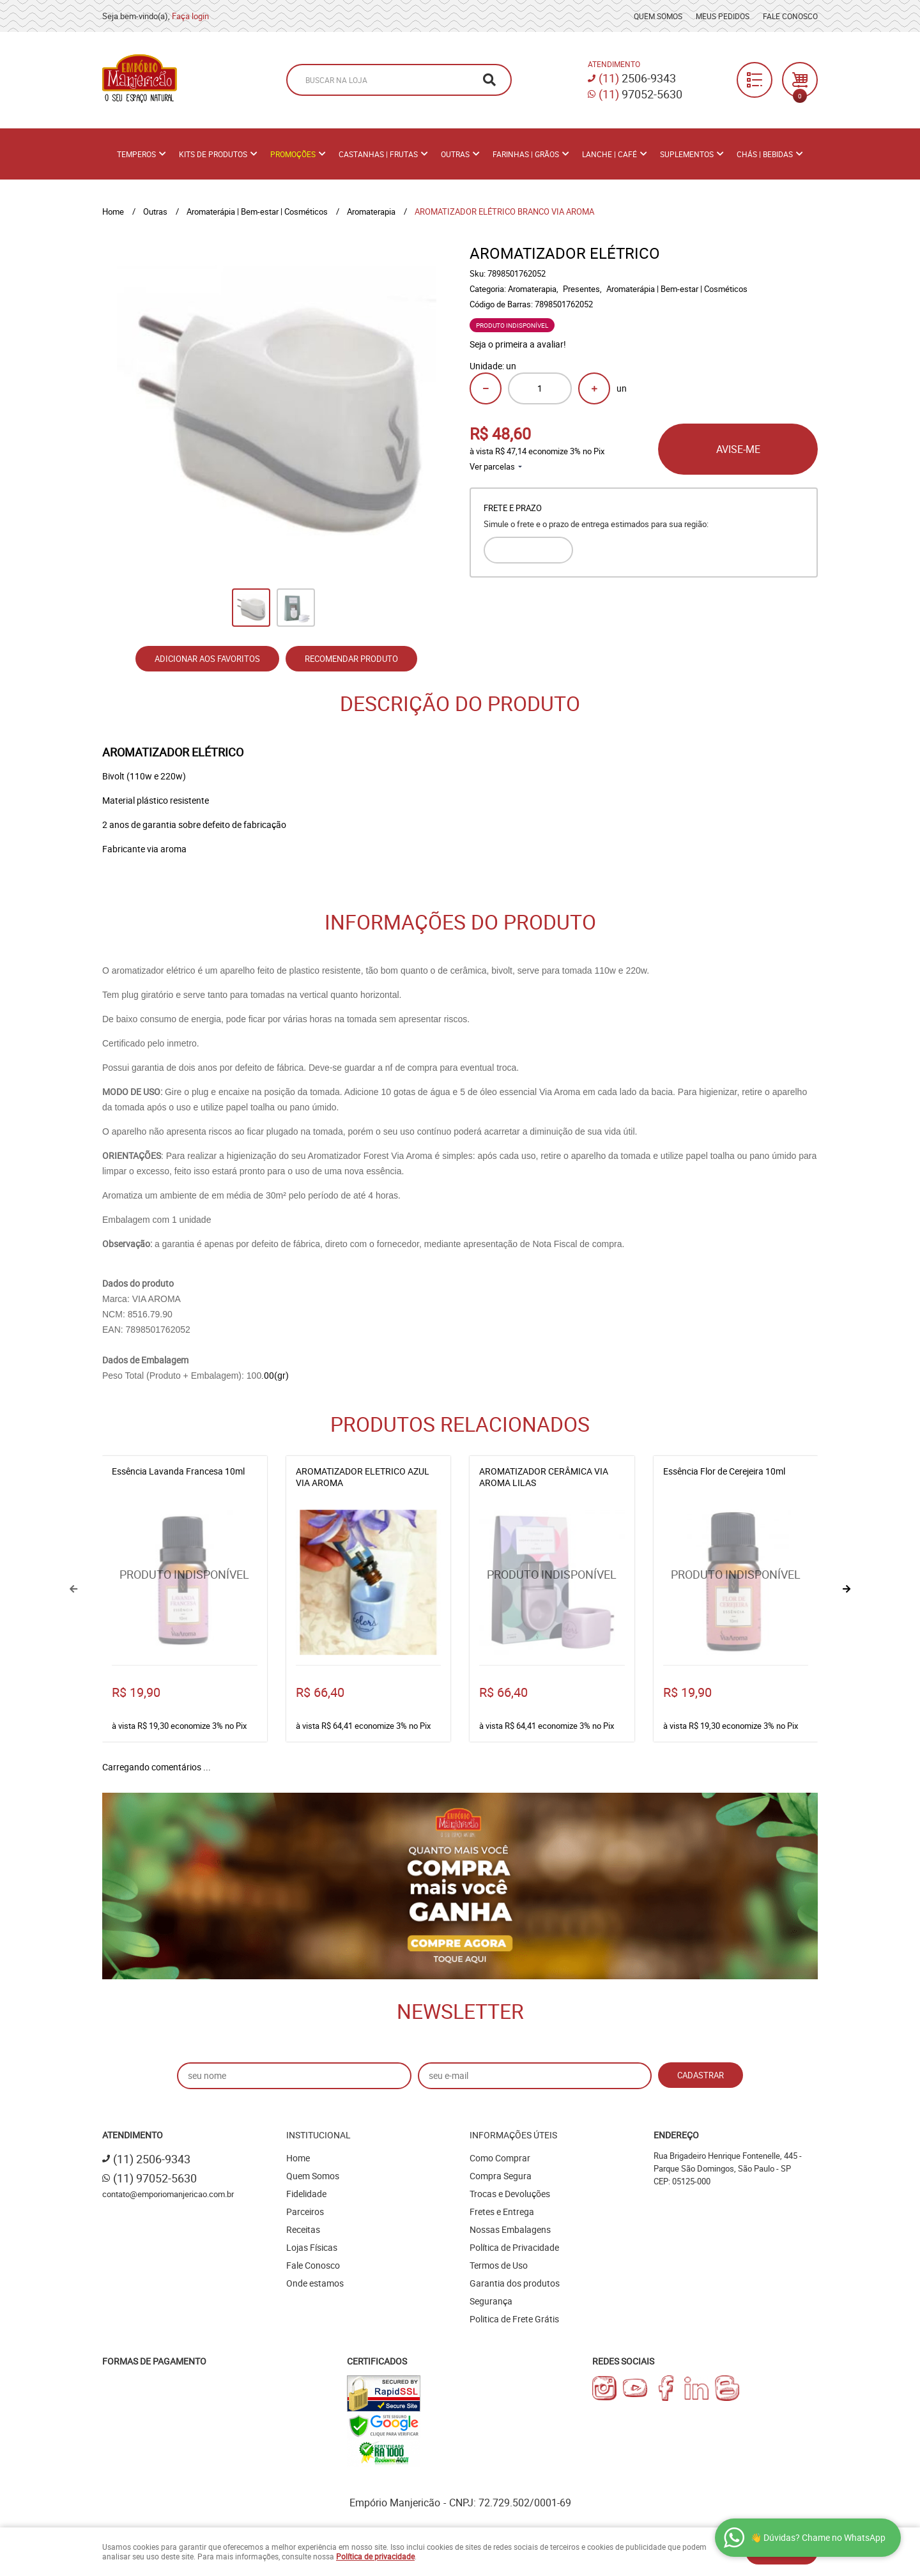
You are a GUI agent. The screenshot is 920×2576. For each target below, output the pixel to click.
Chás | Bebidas (765, 154)
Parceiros (305, 2211)
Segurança (491, 2301)
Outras (455, 154)
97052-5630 (640, 94)
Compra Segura (501, 2176)
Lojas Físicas (311, 2247)
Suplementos (687, 154)
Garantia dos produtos (515, 2283)
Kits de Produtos (213, 154)
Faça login (190, 16)
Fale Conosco (790, 16)
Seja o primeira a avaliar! (518, 344)
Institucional (318, 2135)
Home (298, 2158)
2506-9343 (637, 78)
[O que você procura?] (489, 80)
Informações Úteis (513, 2135)
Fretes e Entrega (502, 2211)
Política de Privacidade (514, 2247)
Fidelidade (306, 2194)
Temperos (136, 154)
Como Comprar (500, 2158)
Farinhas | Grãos (526, 154)
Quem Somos (658, 16)
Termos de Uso (499, 2265)
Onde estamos (315, 2283)
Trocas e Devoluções (510, 2194)
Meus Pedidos (722, 16)
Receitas (303, 2229)
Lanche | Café (609, 154)
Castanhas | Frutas (378, 154)
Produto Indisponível (184, 1582)
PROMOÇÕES (293, 154)
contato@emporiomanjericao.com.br (168, 2194)
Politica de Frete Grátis (514, 2319)
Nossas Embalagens (510, 2229)
